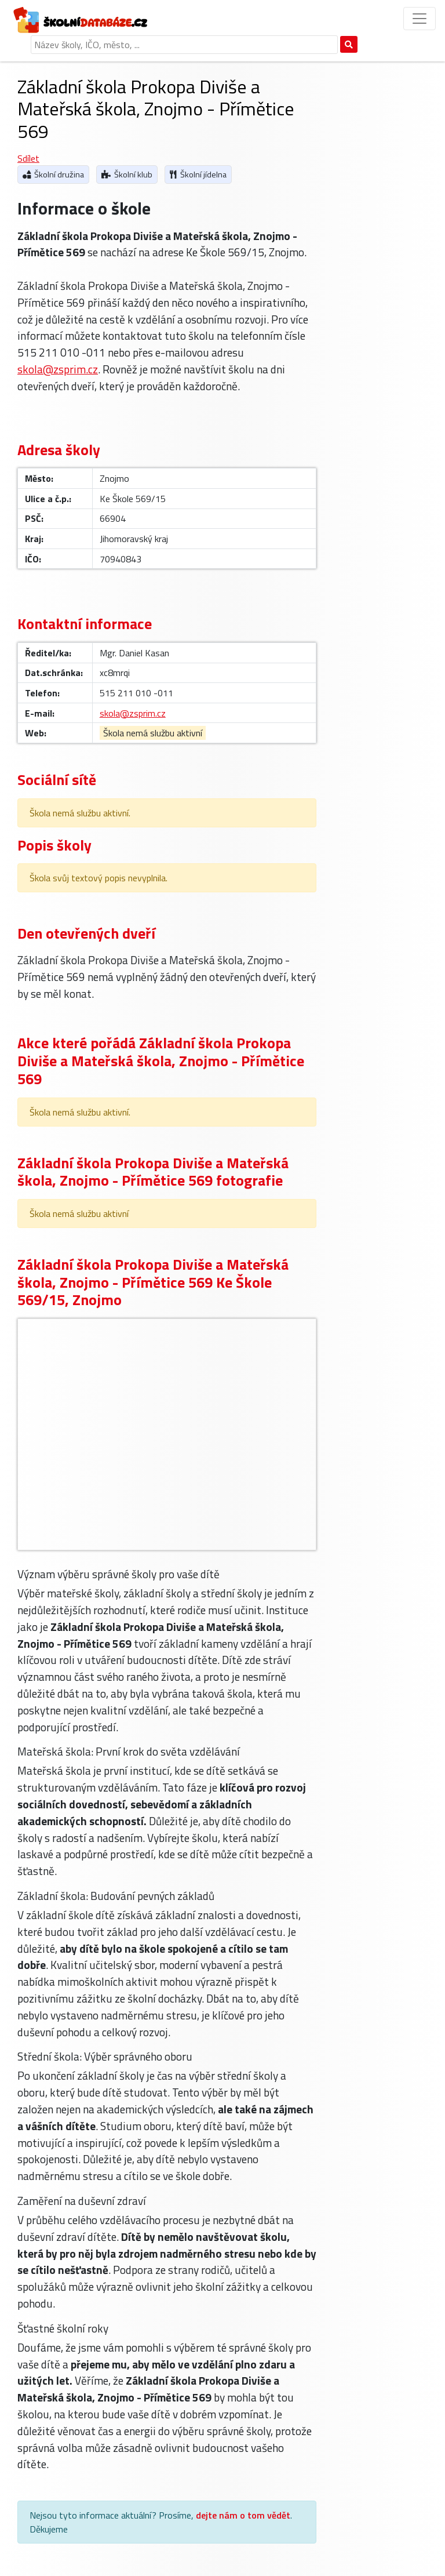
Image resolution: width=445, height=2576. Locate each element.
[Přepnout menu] (419, 18)
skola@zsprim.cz (57, 369)
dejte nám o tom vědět (243, 2515)
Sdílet (28, 158)
